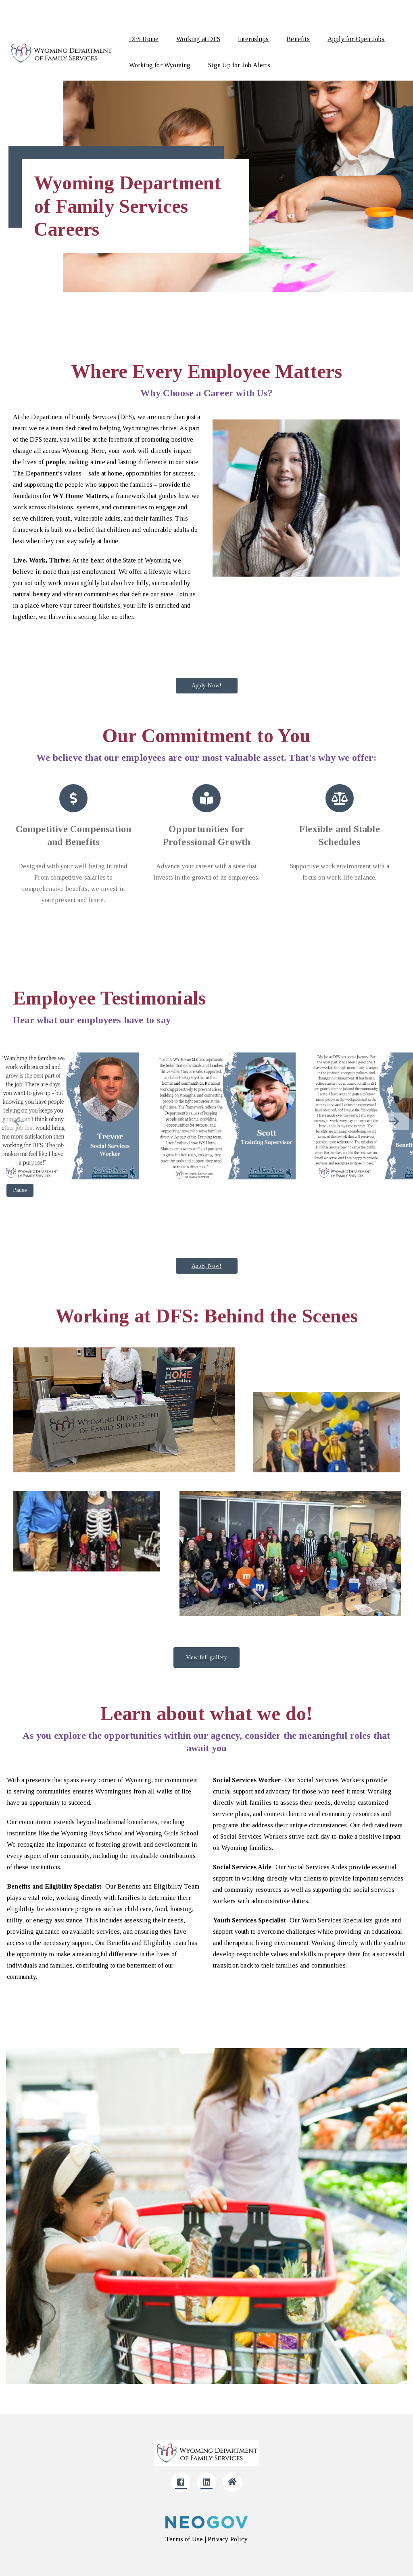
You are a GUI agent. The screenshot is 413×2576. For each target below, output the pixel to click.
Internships (253, 38)
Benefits (298, 38)
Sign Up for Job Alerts (239, 65)
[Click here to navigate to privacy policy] (228, 2539)
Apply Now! (207, 686)
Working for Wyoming (160, 65)
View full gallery (206, 1657)
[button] (394, 1121)
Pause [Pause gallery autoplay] (20, 1190)
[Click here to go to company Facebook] (180, 2482)
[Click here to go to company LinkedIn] (206, 2482)
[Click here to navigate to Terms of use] (184, 2539)
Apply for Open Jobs (356, 38)
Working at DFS (198, 38)
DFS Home (144, 38)
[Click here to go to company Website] (232, 2482)
